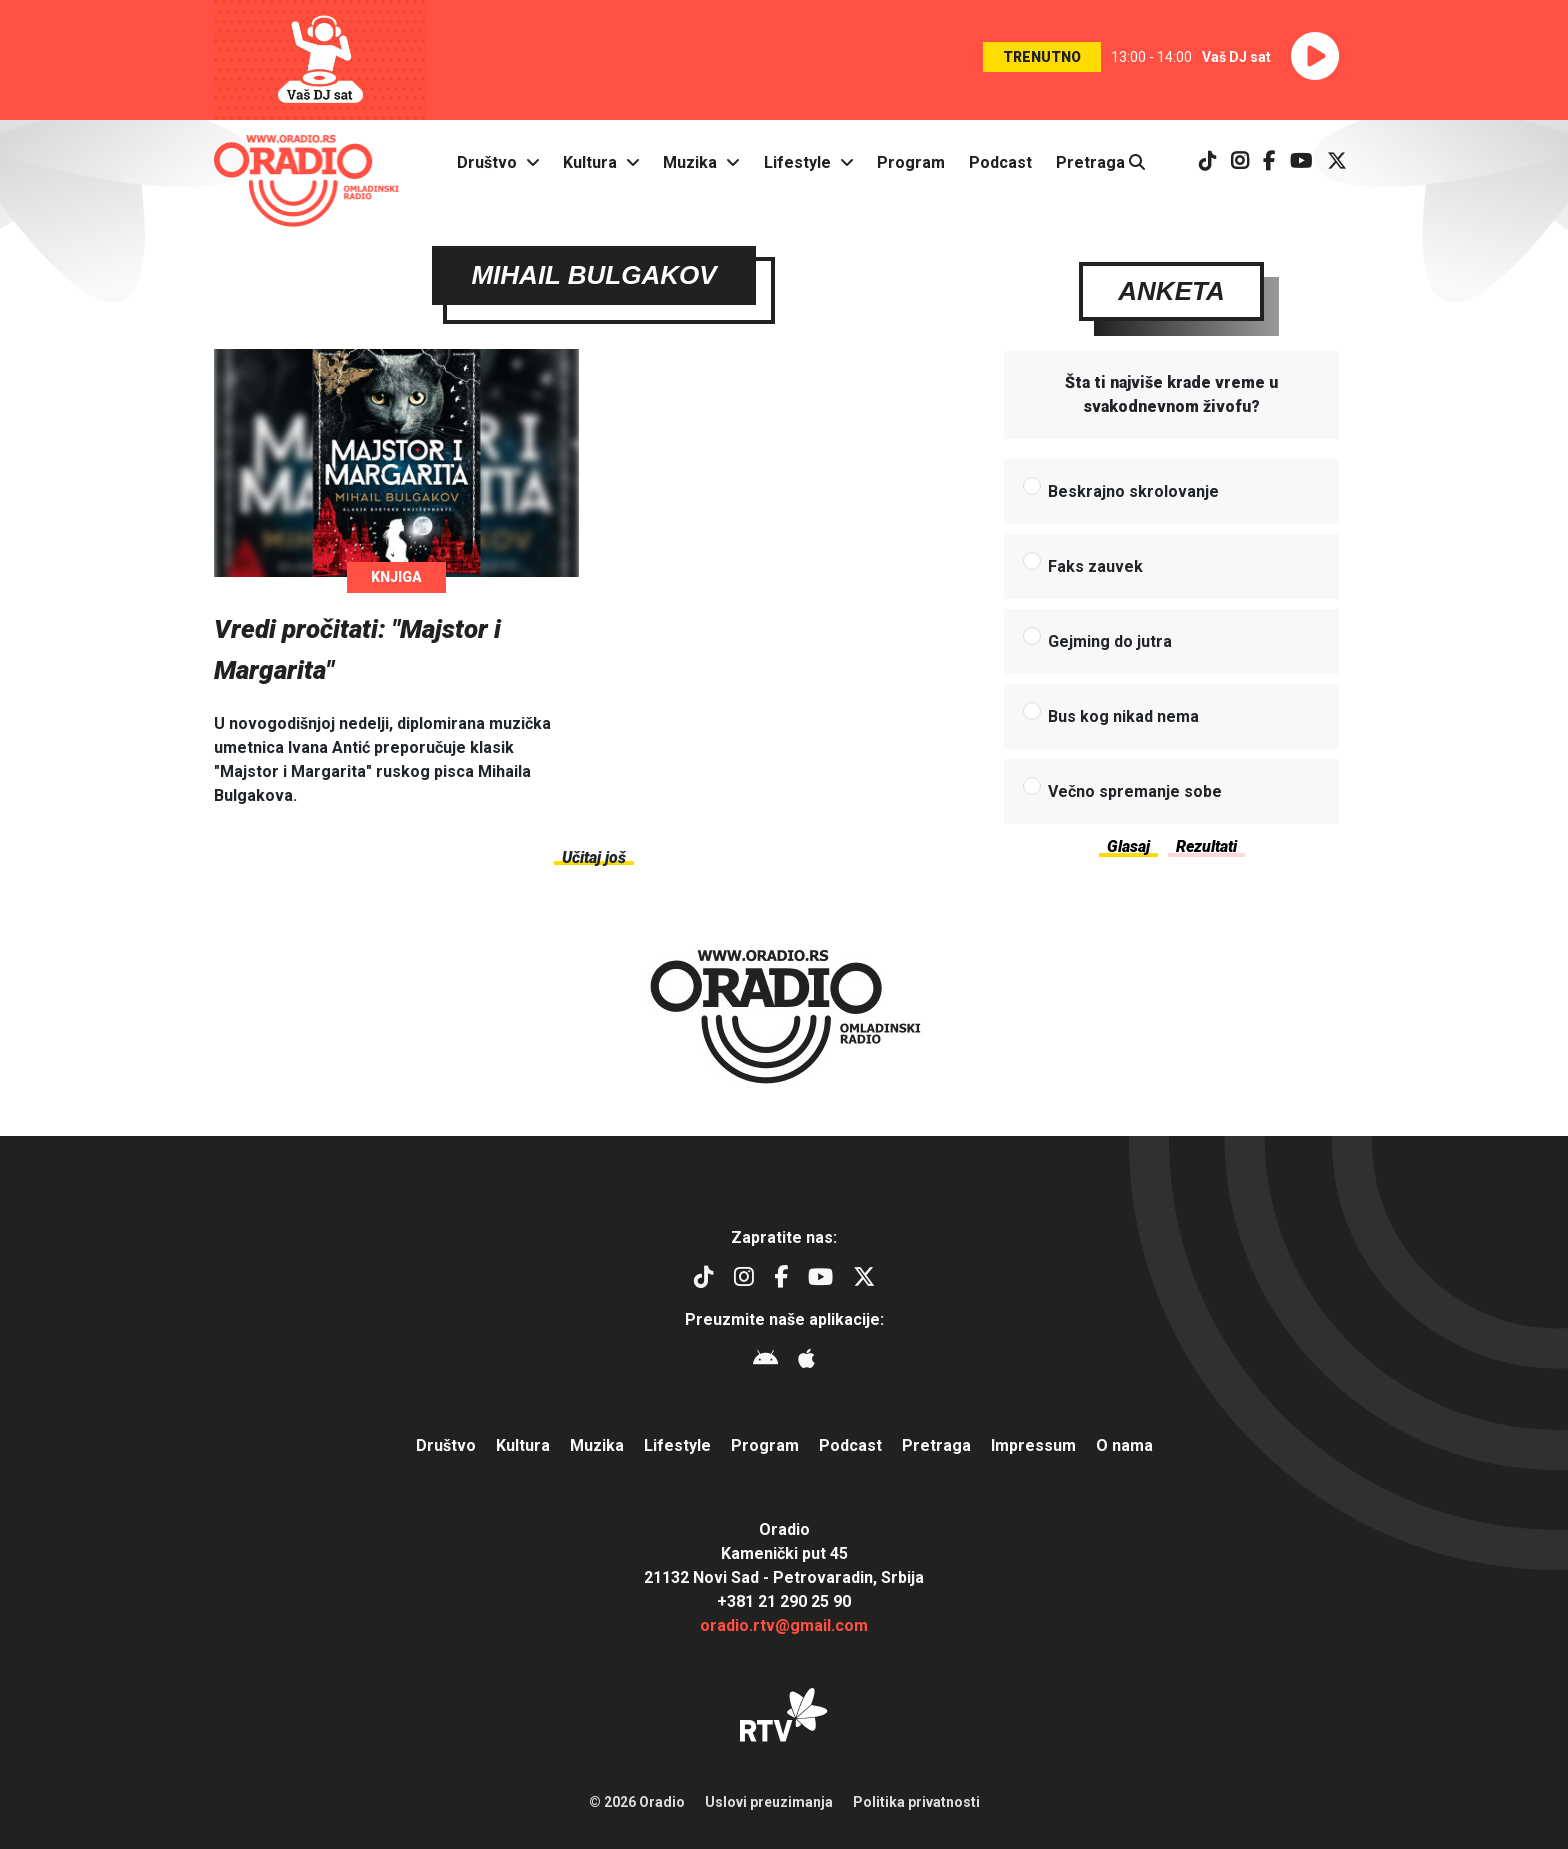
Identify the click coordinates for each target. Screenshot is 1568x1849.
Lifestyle (797, 162)
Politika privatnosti (916, 1802)
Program (911, 162)
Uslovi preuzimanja (769, 1802)
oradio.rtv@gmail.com (784, 1625)
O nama (1124, 1445)
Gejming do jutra (1110, 641)
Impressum (1033, 1445)
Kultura (590, 162)
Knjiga (396, 577)
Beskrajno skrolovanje (1133, 491)
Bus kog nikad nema (1123, 716)
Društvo (487, 162)
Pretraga (1100, 162)
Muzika (690, 162)
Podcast (1000, 162)
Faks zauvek (1095, 566)
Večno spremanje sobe (1135, 791)
